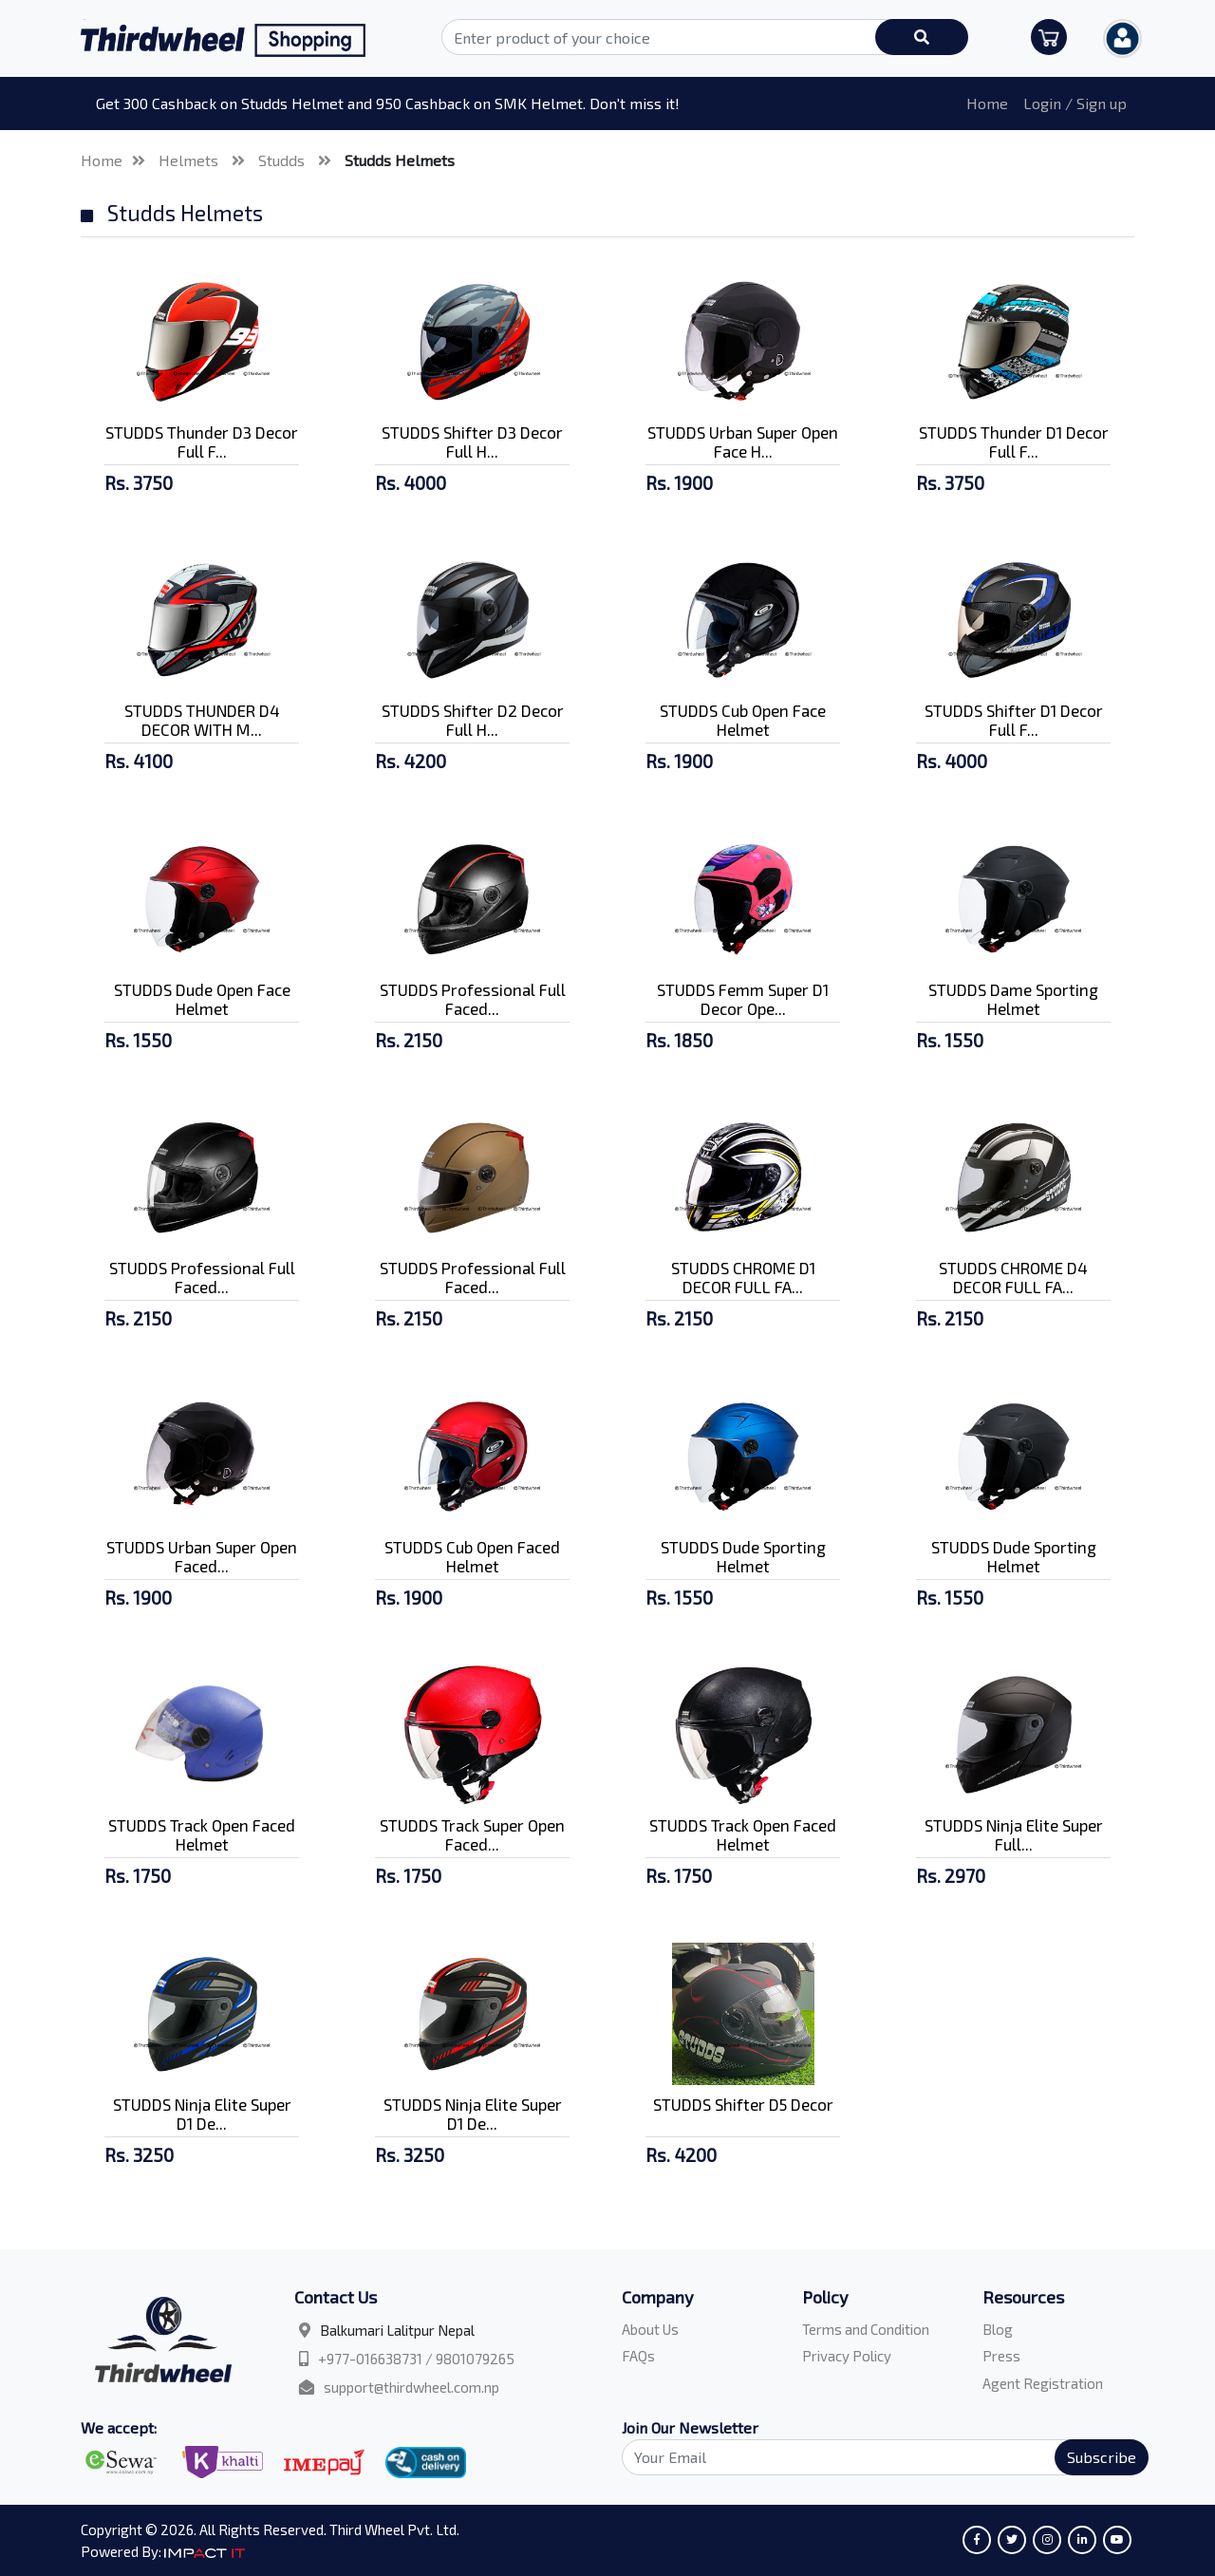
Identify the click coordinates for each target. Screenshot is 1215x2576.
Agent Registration (1042, 2383)
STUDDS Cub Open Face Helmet (743, 720)
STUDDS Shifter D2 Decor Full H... (473, 720)
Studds (283, 160)
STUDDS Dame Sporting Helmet (1013, 999)
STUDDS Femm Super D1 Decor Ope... (743, 999)
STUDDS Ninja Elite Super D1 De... (202, 2114)
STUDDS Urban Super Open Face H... (742, 442)
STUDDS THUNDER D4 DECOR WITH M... (202, 720)
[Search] (874, 2457)
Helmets (190, 160)
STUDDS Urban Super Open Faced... (201, 1556)
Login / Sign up (1075, 103)
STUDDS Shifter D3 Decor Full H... (472, 442)
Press (1001, 2355)
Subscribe (1101, 2457)
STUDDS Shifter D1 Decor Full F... (1014, 720)
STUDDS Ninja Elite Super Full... (1014, 1834)
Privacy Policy (846, 2355)
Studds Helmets (400, 160)
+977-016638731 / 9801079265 (416, 2358)
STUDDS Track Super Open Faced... (472, 1834)
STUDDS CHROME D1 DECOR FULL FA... (743, 1277)
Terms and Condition (865, 2329)
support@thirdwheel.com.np (411, 2387)
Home (987, 103)
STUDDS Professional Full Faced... (473, 999)
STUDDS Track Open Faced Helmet (201, 1834)
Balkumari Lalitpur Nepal (397, 2330)
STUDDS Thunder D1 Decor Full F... (1014, 442)
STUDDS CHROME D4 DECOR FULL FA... (1013, 1277)
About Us (650, 2329)
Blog (997, 2329)
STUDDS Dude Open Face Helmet (202, 999)
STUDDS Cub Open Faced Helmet (472, 1556)
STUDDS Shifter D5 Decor (743, 2104)
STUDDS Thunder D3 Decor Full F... (201, 442)
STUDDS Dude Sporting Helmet (743, 1556)
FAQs (638, 2355)
